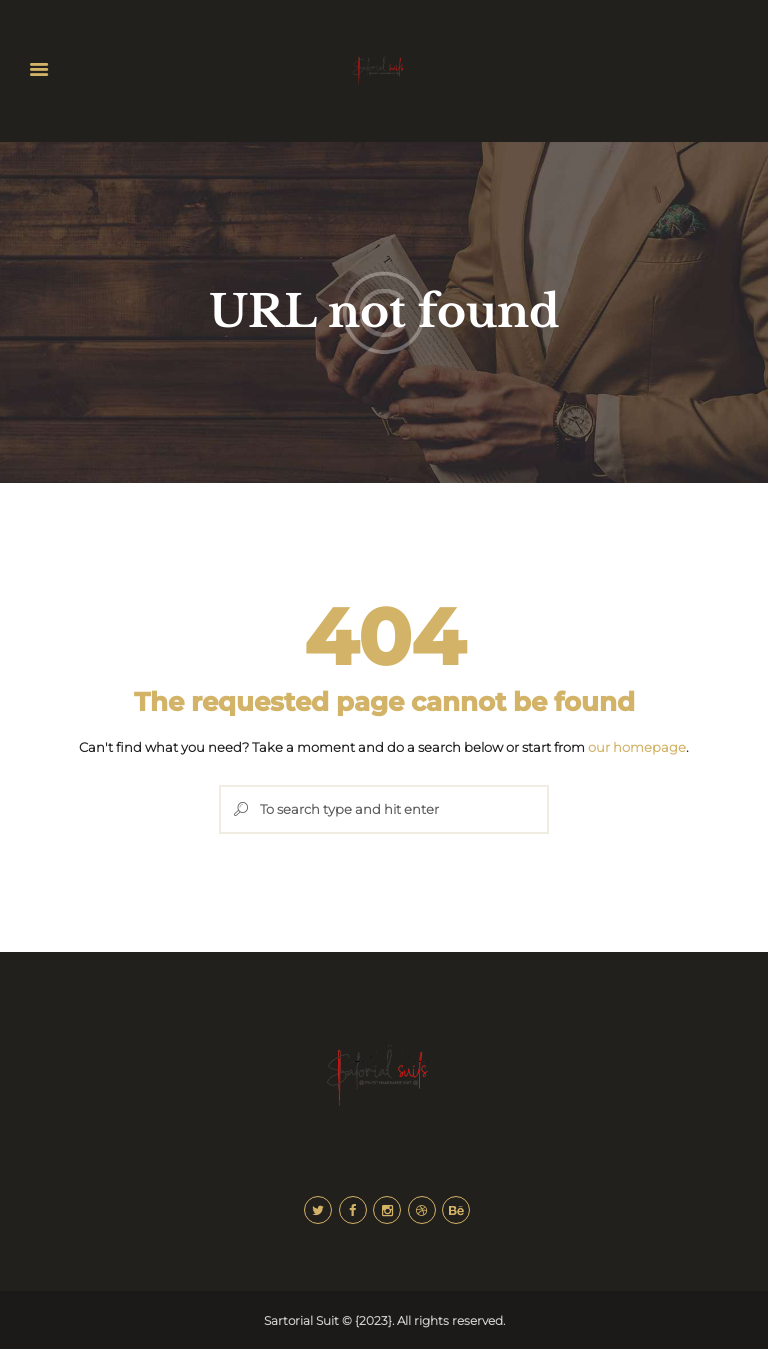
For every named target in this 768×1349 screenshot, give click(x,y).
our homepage (637, 747)
